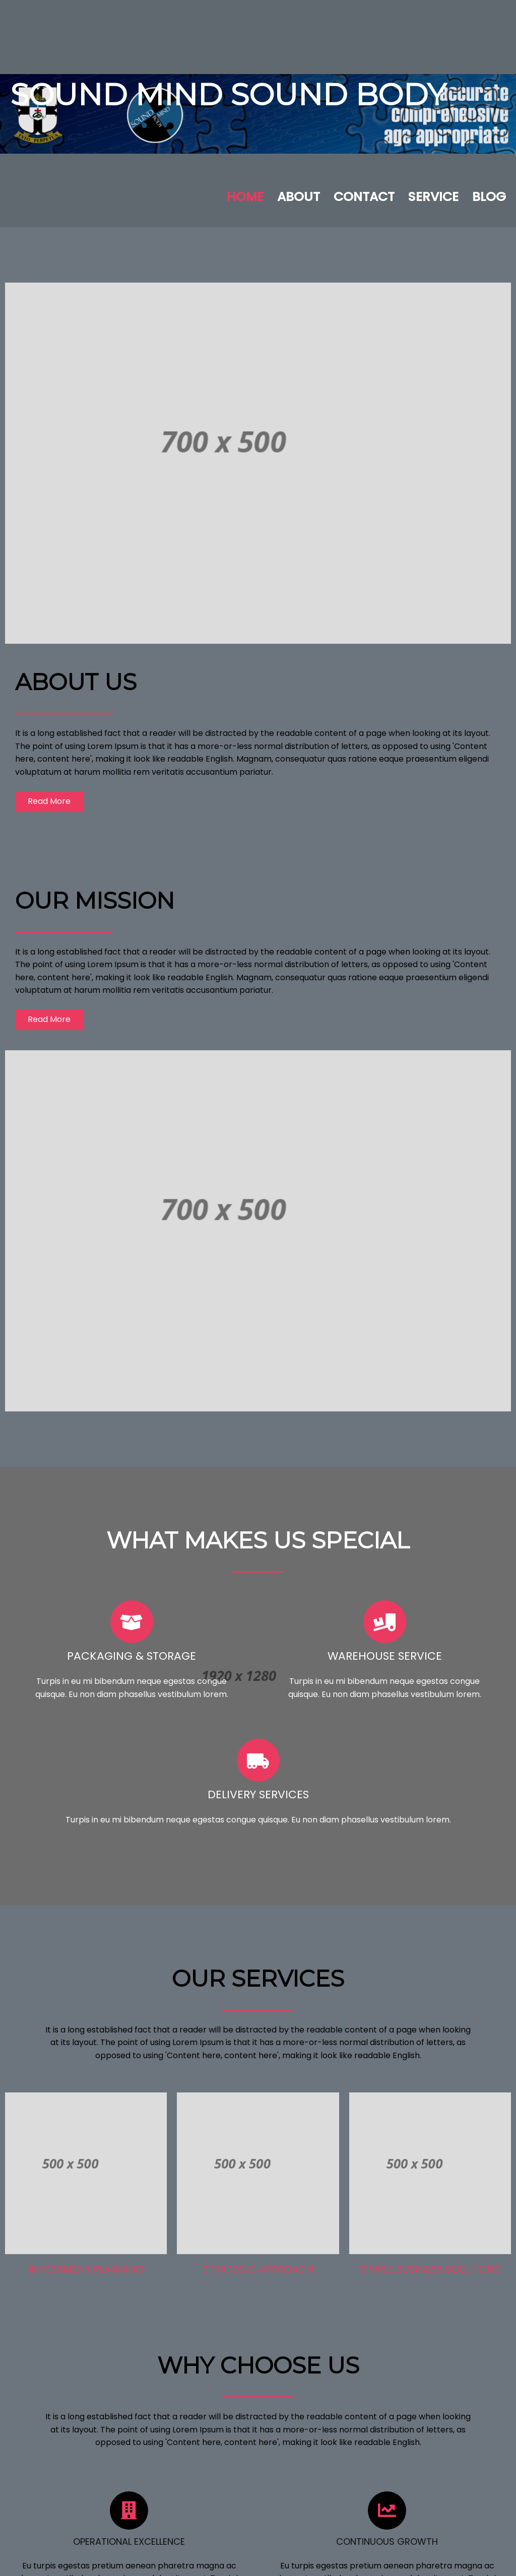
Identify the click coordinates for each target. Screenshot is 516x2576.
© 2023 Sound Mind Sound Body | (223, 2561)
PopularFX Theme (322, 2561)
